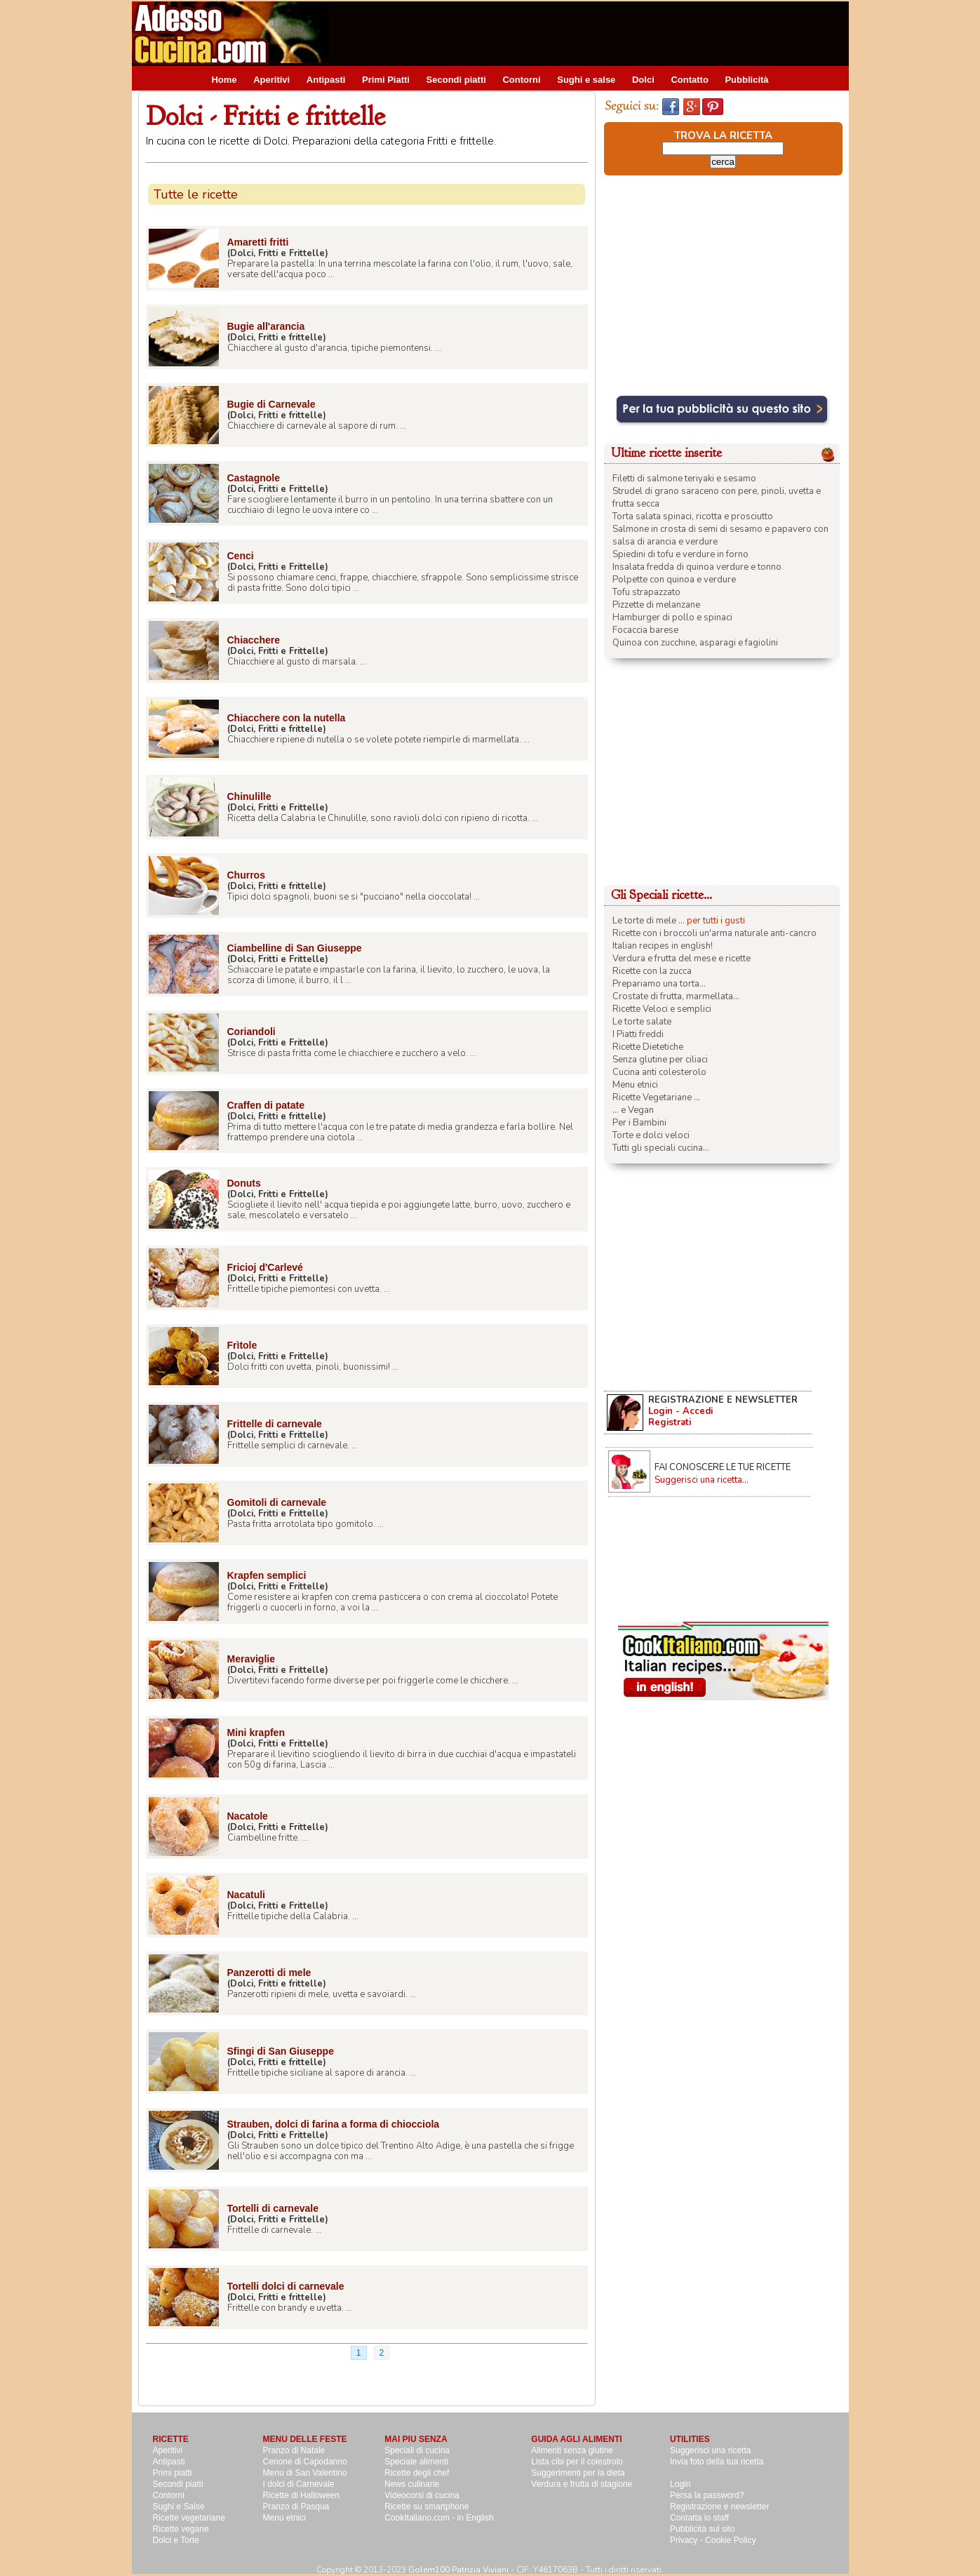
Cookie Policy (730, 2540)
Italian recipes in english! (662, 946)
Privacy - (687, 2540)
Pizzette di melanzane (656, 605)
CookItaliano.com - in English (438, 2518)
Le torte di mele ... (648, 920)
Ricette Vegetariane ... (656, 1097)
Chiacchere (253, 640)
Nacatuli (246, 1894)
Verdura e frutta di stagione (581, 2484)
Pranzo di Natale (294, 2450)
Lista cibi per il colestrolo (577, 2462)
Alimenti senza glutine (572, 2450)
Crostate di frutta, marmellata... (675, 996)
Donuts (244, 1183)
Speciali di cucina (417, 2450)
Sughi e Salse (179, 2506)
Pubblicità (746, 79)
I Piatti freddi (638, 1034)
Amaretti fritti (258, 242)
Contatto (689, 79)
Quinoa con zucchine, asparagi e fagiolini (695, 642)
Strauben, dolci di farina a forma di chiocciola (333, 2124)
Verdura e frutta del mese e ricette (681, 958)
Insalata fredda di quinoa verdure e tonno (696, 567)
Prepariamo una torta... (659, 983)
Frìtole (242, 1345)
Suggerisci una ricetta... (702, 1480)
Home (223, 79)
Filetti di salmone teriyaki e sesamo (684, 478)
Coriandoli (251, 1031)
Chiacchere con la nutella (286, 717)
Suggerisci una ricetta (710, 2450)
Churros (246, 875)
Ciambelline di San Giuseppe (294, 948)
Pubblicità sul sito (702, 2529)
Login (680, 2484)
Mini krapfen (256, 1732)
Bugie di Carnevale (271, 404)
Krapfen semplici (267, 1575)
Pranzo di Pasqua (296, 2506)
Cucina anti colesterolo (659, 1072)
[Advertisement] (593, 33)
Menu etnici (635, 1085)
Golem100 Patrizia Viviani (458, 2569)
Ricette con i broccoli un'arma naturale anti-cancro (714, 933)
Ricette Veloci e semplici (661, 1009)
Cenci (240, 555)
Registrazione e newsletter (719, 2506)
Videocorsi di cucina (421, 2495)
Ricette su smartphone (426, 2506)
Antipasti (326, 79)
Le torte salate (641, 1021)
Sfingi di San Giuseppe (280, 2051)
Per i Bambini (639, 1122)
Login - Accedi (680, 1411)
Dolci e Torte (176, 2540)
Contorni (521, 79)
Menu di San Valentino (305, 2473)
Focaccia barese (645, 630)
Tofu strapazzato (646, 592)
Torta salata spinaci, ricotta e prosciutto (692, 516)
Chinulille (249, 796)
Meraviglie (251, 1658)
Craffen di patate (265, 1105)
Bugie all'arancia (266, 326)
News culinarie (411, 2484)
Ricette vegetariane (189, 2518)
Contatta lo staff (699, 2518)
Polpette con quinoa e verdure (674, 579)
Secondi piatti (456, 79)
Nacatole (247, 1816)
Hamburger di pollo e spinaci (672, 617)
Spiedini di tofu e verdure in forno (680, 554)
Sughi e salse (586, 79)
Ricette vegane (181, 2529)
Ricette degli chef (416, 2473)
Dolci (643, 79)
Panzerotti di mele (269, 1972)
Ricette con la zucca (652, 971)
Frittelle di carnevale (274, 1423)
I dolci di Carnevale (299, 2484)
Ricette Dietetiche (647, 1047)
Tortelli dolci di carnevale (285, 2286)
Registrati (669, 1422)
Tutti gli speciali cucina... (660, 1148)
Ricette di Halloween (301, 2495)
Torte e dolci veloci (651, 1135)
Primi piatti (172, 2473)
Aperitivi (271, 79)
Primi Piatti (386, 79)
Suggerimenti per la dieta (577, 2473)
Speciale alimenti (416, 2462)
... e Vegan (633, 1110)
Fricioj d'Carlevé (265, 1267)
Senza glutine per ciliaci (660, 1059)
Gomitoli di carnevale (277, 1502)
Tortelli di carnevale (272, 2208)
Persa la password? (707, 2495)
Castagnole (253, 477)
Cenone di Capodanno (305, 2462)
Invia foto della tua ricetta (716, 2462)
